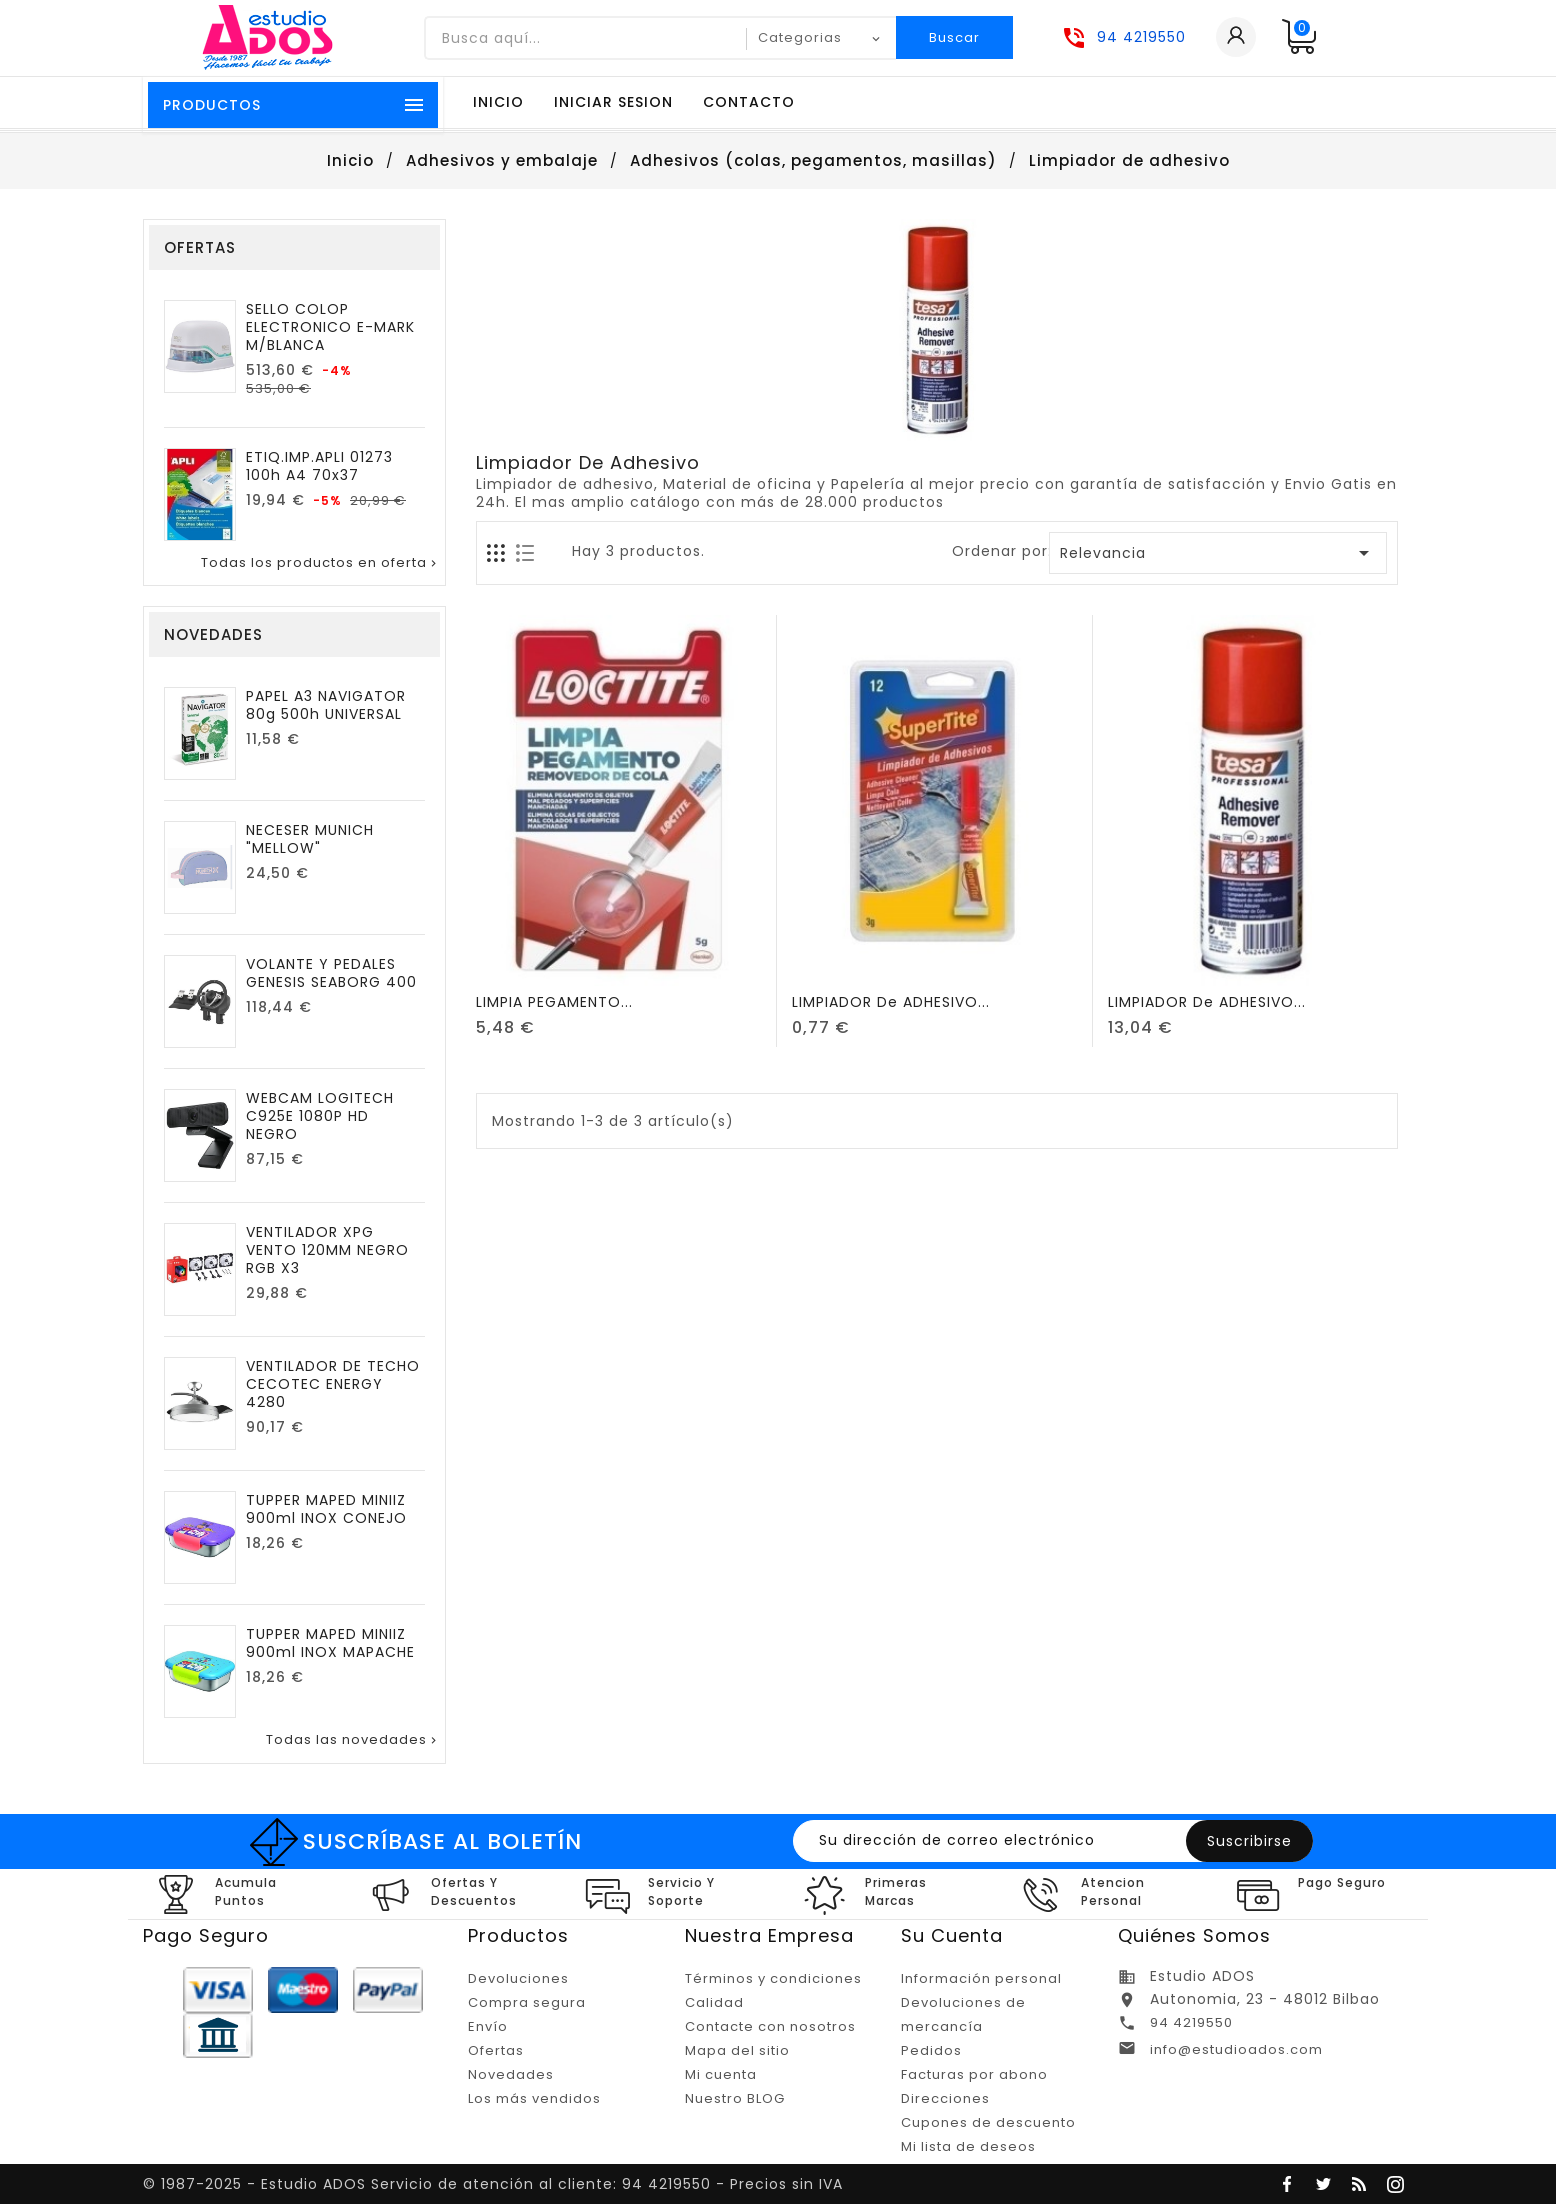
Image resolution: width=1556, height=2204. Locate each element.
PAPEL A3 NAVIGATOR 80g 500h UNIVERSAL (326, 705)
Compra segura (527, 2002)
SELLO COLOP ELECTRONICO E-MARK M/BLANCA (330, 327)
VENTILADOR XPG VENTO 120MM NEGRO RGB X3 (327, 1250)
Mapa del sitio (737, 2050)
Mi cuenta (721, 2074)
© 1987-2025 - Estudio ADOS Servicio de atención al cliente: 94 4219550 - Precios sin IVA (493, 2184)
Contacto (749, 102)
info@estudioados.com (1236, 2049)
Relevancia (1218, 553)
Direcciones (945, 2098)
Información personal (981, 1978)
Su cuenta (952, 1935)
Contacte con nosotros (770, 2026)
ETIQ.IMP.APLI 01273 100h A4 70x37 (319, 466)
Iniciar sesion (613, 102)
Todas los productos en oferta (320, 563)
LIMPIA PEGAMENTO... (554, 1002)
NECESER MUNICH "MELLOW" (310, 839)
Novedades (511, 2074)
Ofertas (496, 2050)
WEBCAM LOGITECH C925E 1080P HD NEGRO (320, 1116)
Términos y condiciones (773, 1978)
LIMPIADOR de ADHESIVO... (891, 1002)
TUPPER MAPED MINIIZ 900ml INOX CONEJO (326, 1509)
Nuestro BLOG (735, 2098)
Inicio (498, 102)
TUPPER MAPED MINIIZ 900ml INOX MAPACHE (330, 1643)
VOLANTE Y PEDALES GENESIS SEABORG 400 (331, 973)
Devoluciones (518, 1978)
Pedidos (931, 2050)
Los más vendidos (534, 2098)
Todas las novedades (353, 1740)
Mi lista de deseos (968, 2146)
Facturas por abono (974, 2074)
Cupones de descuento (988, 2122)
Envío (488, 2026)
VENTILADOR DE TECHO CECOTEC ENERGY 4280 (333, 1384)
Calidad (714, 2002)
